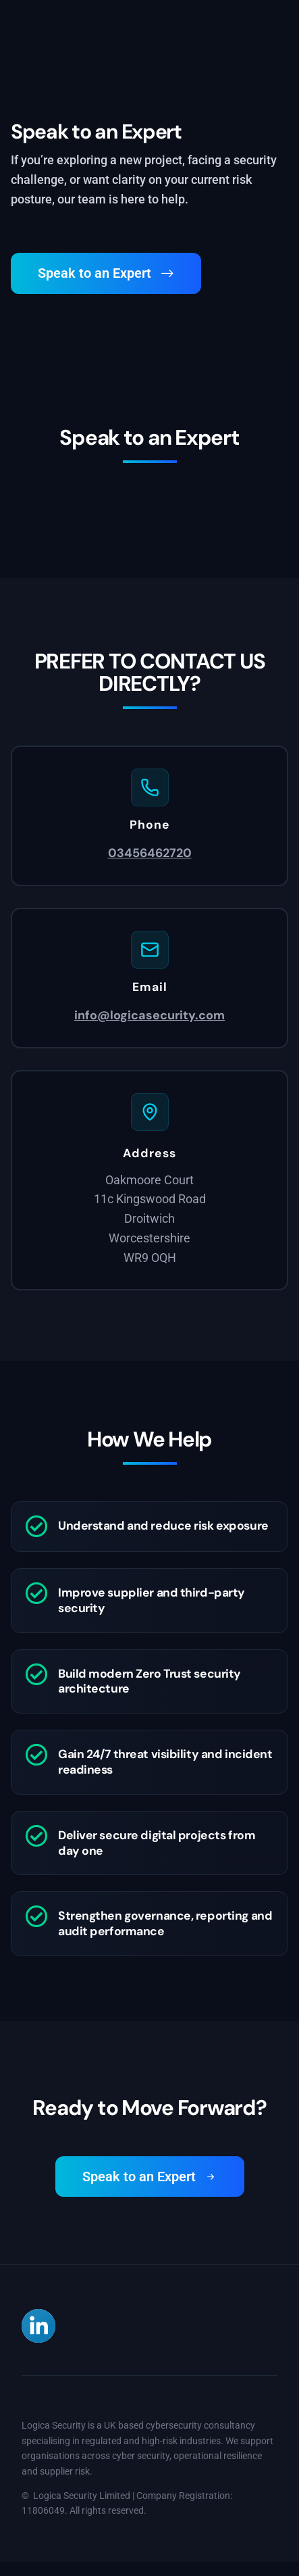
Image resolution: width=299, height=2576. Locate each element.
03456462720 (150, 853)
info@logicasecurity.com (149, 1015)
